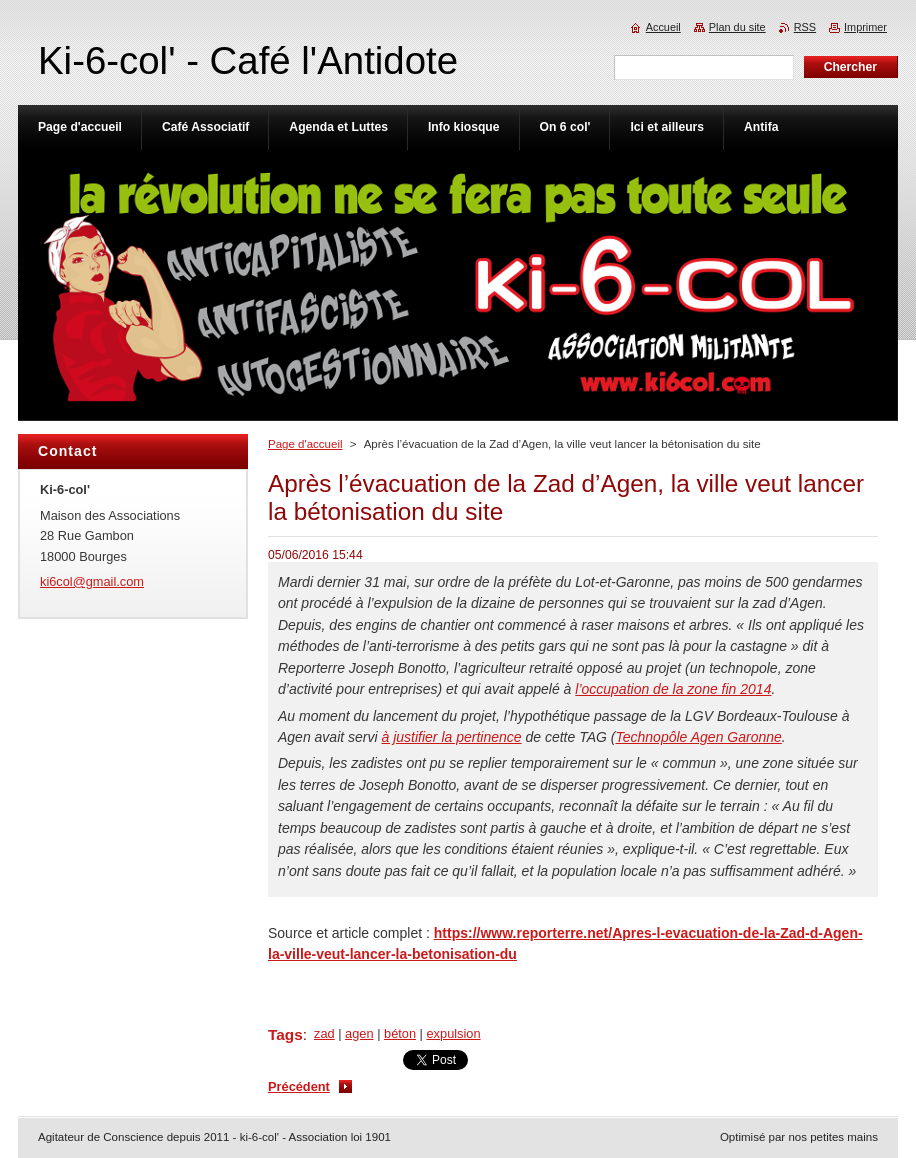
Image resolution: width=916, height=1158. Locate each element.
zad (324, 1033)
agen (359, 1033)
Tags (285, 1034)
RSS (805, 27)
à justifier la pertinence (452, 737)
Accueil (663, 27)
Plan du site (737, 27)
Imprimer (865, 27)
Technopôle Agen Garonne (698, 737)
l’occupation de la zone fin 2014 (673, 689)
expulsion (454, 1033)
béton (400, 1033)
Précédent (299, 1086)
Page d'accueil (305, 444)
